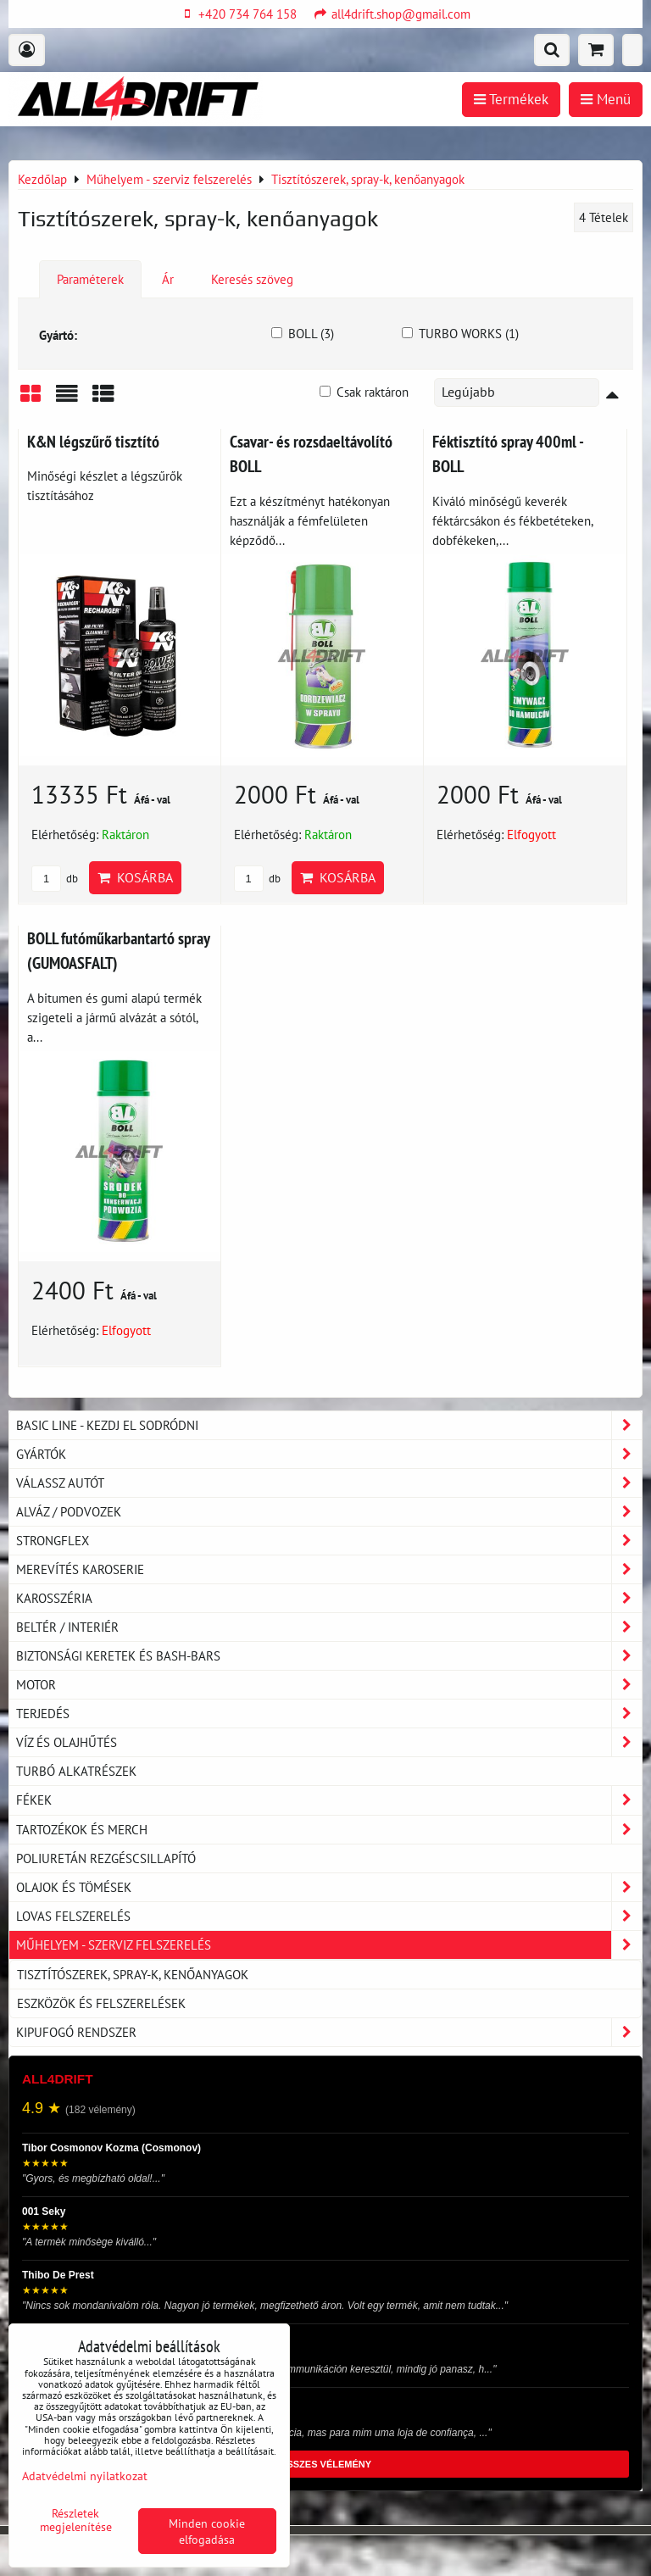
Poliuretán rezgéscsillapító (106, 1858)
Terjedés (329, 1714)
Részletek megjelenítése (76, 2520)
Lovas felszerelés (329, 1916)
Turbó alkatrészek (76, 1770)
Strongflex (329, 1541)
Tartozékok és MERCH (329, 1830)
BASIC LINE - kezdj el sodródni (329, 1425)
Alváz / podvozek (329, 1512)
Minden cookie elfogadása (207, 2531)
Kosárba (135, 877)
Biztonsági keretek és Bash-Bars (329, 1656)
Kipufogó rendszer (329, 2032)
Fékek (329, 1800)
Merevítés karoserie (329, 1569)
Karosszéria (329, 1598)
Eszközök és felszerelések (101, 2003)
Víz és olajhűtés (329, 1742)
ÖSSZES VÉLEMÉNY (325, 2464)
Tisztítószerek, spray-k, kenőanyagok (132, 1974)
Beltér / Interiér (329, 1627)
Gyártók (329, 1454)
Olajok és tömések (329, 1887)
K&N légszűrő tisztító (93, 441)
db (54, 878)
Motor (329, 1685)
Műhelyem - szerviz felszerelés (329, 1945)
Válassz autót (329, 1483)
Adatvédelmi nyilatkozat (84, 2476)
